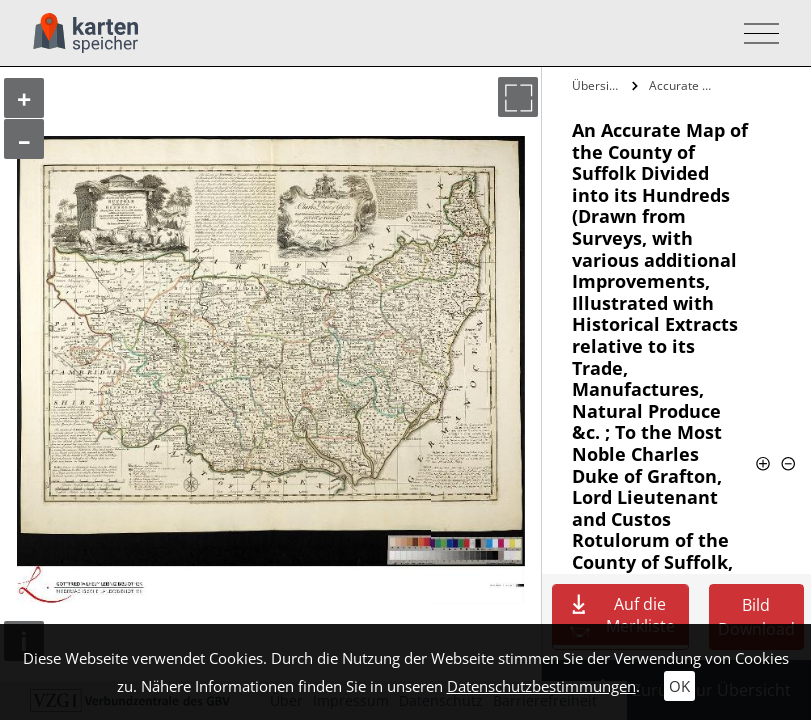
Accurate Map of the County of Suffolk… (682, 85)
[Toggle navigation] (755, 33)
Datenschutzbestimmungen (541, 686)
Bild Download (756, 617)
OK (679, 686)
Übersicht (599, 85)
